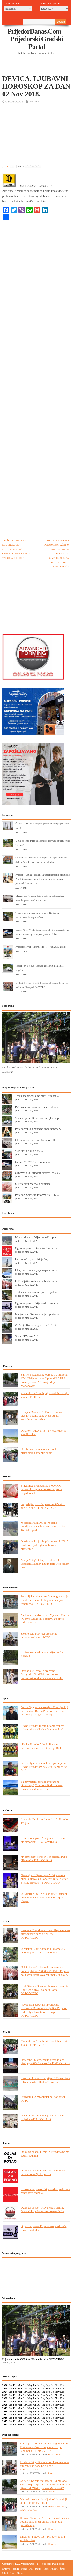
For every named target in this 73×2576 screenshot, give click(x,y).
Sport (45, 2568)
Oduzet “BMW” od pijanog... (32, 1161)
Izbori (12, 2573)
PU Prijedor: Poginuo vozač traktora (36, 1106)
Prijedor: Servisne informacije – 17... (37, 1194)
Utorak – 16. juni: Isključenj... (33, 1259)
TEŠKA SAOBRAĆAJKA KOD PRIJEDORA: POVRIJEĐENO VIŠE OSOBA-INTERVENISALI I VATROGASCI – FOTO (16, 549)
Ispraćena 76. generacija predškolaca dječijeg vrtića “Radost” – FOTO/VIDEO (45, 2061)
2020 (4, 2404)
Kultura (54, 2568)
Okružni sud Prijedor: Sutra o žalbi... (36, 1139)
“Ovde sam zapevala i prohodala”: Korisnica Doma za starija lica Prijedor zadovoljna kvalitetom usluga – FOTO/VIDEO (44, 2010)
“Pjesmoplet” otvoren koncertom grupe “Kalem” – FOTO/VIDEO (44, 1858)
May (29, 2385)
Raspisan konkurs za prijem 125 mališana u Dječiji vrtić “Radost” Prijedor (45, 2079)
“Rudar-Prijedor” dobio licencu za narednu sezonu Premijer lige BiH (41, 1746)
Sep (48, 2388)
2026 (4, 2385)
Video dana (32, 2510)
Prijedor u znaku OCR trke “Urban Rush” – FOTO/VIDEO (30, 1067)
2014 (4, 2424)
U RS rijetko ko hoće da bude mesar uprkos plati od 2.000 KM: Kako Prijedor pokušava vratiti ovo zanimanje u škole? (45, 1971)
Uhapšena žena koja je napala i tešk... (37, 1270)
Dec (62, 2388)
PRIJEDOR (36, 2275)
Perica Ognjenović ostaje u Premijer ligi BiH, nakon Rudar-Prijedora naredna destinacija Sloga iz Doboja (44, 1711)
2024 (4, 2391)
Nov (57, 2388)
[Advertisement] (37, 66)
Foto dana (61, 2506)
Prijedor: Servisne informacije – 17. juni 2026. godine (40, 946)
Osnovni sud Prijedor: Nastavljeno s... (37, 1172)
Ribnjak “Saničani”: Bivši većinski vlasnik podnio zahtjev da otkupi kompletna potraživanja (41, 1415)
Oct (53, 2388)
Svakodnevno (54, 2454)
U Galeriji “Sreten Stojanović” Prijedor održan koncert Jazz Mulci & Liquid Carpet (44, 1897)
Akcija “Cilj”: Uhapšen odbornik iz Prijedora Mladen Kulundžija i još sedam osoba (45, 1563)
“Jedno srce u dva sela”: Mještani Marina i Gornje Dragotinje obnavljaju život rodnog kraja (45, 1618)
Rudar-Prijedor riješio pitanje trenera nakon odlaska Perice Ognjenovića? (42, 1727)
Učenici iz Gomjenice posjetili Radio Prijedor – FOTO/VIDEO (42, 2117)
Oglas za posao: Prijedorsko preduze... (37, 1303)
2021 (4, 2401)
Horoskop (34, 101)
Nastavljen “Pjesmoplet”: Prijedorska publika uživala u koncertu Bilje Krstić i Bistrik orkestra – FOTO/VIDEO (44, 1878)
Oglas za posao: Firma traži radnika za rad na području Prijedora (43, 2172)
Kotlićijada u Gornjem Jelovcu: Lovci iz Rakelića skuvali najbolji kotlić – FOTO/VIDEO (44, 1989)
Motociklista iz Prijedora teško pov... (37, 1237)
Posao (24, 2568)
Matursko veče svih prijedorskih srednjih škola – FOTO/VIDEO (45, 1395)
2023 (4, 2395)
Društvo (51, 2491)
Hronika (15, 2568)
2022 (4, 2398)
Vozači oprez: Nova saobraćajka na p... (38, 1118)
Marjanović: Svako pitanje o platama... (38, 1314)
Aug (43, 2388)
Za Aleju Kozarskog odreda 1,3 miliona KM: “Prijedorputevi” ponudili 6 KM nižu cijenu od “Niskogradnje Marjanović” (44, 1380)
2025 (4, 2388)
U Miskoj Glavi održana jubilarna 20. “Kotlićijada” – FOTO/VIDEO (43, 1950)
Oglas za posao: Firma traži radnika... (37, 1248)
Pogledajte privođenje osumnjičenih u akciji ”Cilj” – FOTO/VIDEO (43, 1506)
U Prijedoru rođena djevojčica (32, 1183)
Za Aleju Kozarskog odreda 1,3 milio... (38, 1325)
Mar (20, 2385)
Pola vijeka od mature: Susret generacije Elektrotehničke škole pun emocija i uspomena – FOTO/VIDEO (44, 1600)
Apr (25, 2385)
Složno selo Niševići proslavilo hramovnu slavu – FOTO (39, 1635)
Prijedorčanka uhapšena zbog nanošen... (38, 1128)
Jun (35, 2385)
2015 (4, 2421)
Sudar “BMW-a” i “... (27, 1336)
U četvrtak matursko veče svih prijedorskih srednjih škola (39, 1450)
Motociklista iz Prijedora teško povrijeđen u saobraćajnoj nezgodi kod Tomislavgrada (43, 1526)
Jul (38, 2388)
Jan (10, 2385)
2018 (4, 2411)
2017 (4, 2414)
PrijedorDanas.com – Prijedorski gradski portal (37, 39)
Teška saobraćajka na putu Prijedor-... (37, 1095)
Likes (9, 166)
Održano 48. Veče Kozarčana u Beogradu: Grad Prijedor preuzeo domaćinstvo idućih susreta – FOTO (42, 1674)
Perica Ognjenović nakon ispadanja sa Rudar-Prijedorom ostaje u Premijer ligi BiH (44, 1766)
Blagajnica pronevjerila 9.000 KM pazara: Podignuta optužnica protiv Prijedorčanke (41, 1489)
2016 (4, 2417)
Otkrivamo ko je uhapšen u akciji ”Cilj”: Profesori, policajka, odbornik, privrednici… (45, 1545)
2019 (4, 2408)
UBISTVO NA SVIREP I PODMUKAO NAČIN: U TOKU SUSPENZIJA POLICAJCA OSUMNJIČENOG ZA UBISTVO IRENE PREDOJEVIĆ (56, 553)
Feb (15, 2385)
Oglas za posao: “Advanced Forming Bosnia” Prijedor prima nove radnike (42, 2209)
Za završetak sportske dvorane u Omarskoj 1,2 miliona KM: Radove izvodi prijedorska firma (41, 1785)
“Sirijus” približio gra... (29, 1150)
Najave (20, 2573)
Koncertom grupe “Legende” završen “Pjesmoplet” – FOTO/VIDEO (43, 1839)
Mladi (23, 2510)
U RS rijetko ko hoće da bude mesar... (37, 1281)
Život (50, 2473)
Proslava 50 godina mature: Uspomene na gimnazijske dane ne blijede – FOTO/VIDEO (45, 1933)
